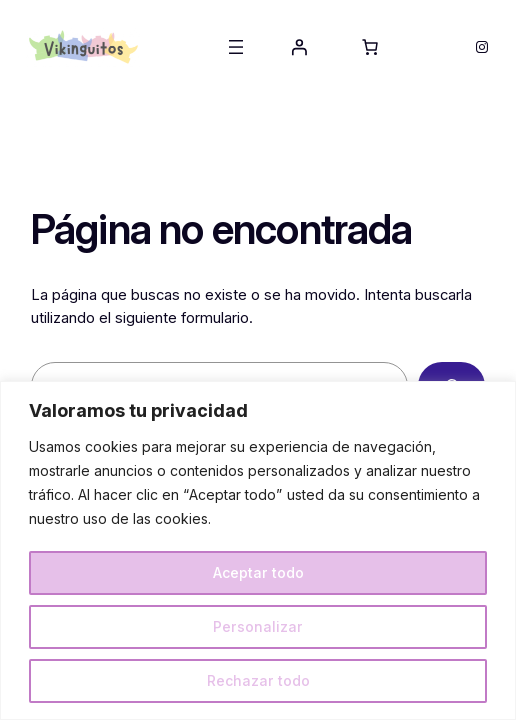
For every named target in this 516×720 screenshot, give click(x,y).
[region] (258, 550)
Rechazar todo (258, 680)
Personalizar (258, 626)
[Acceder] (299, 47)
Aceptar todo (258, 572)
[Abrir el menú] (236, 47)
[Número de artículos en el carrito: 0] (370, 47)
